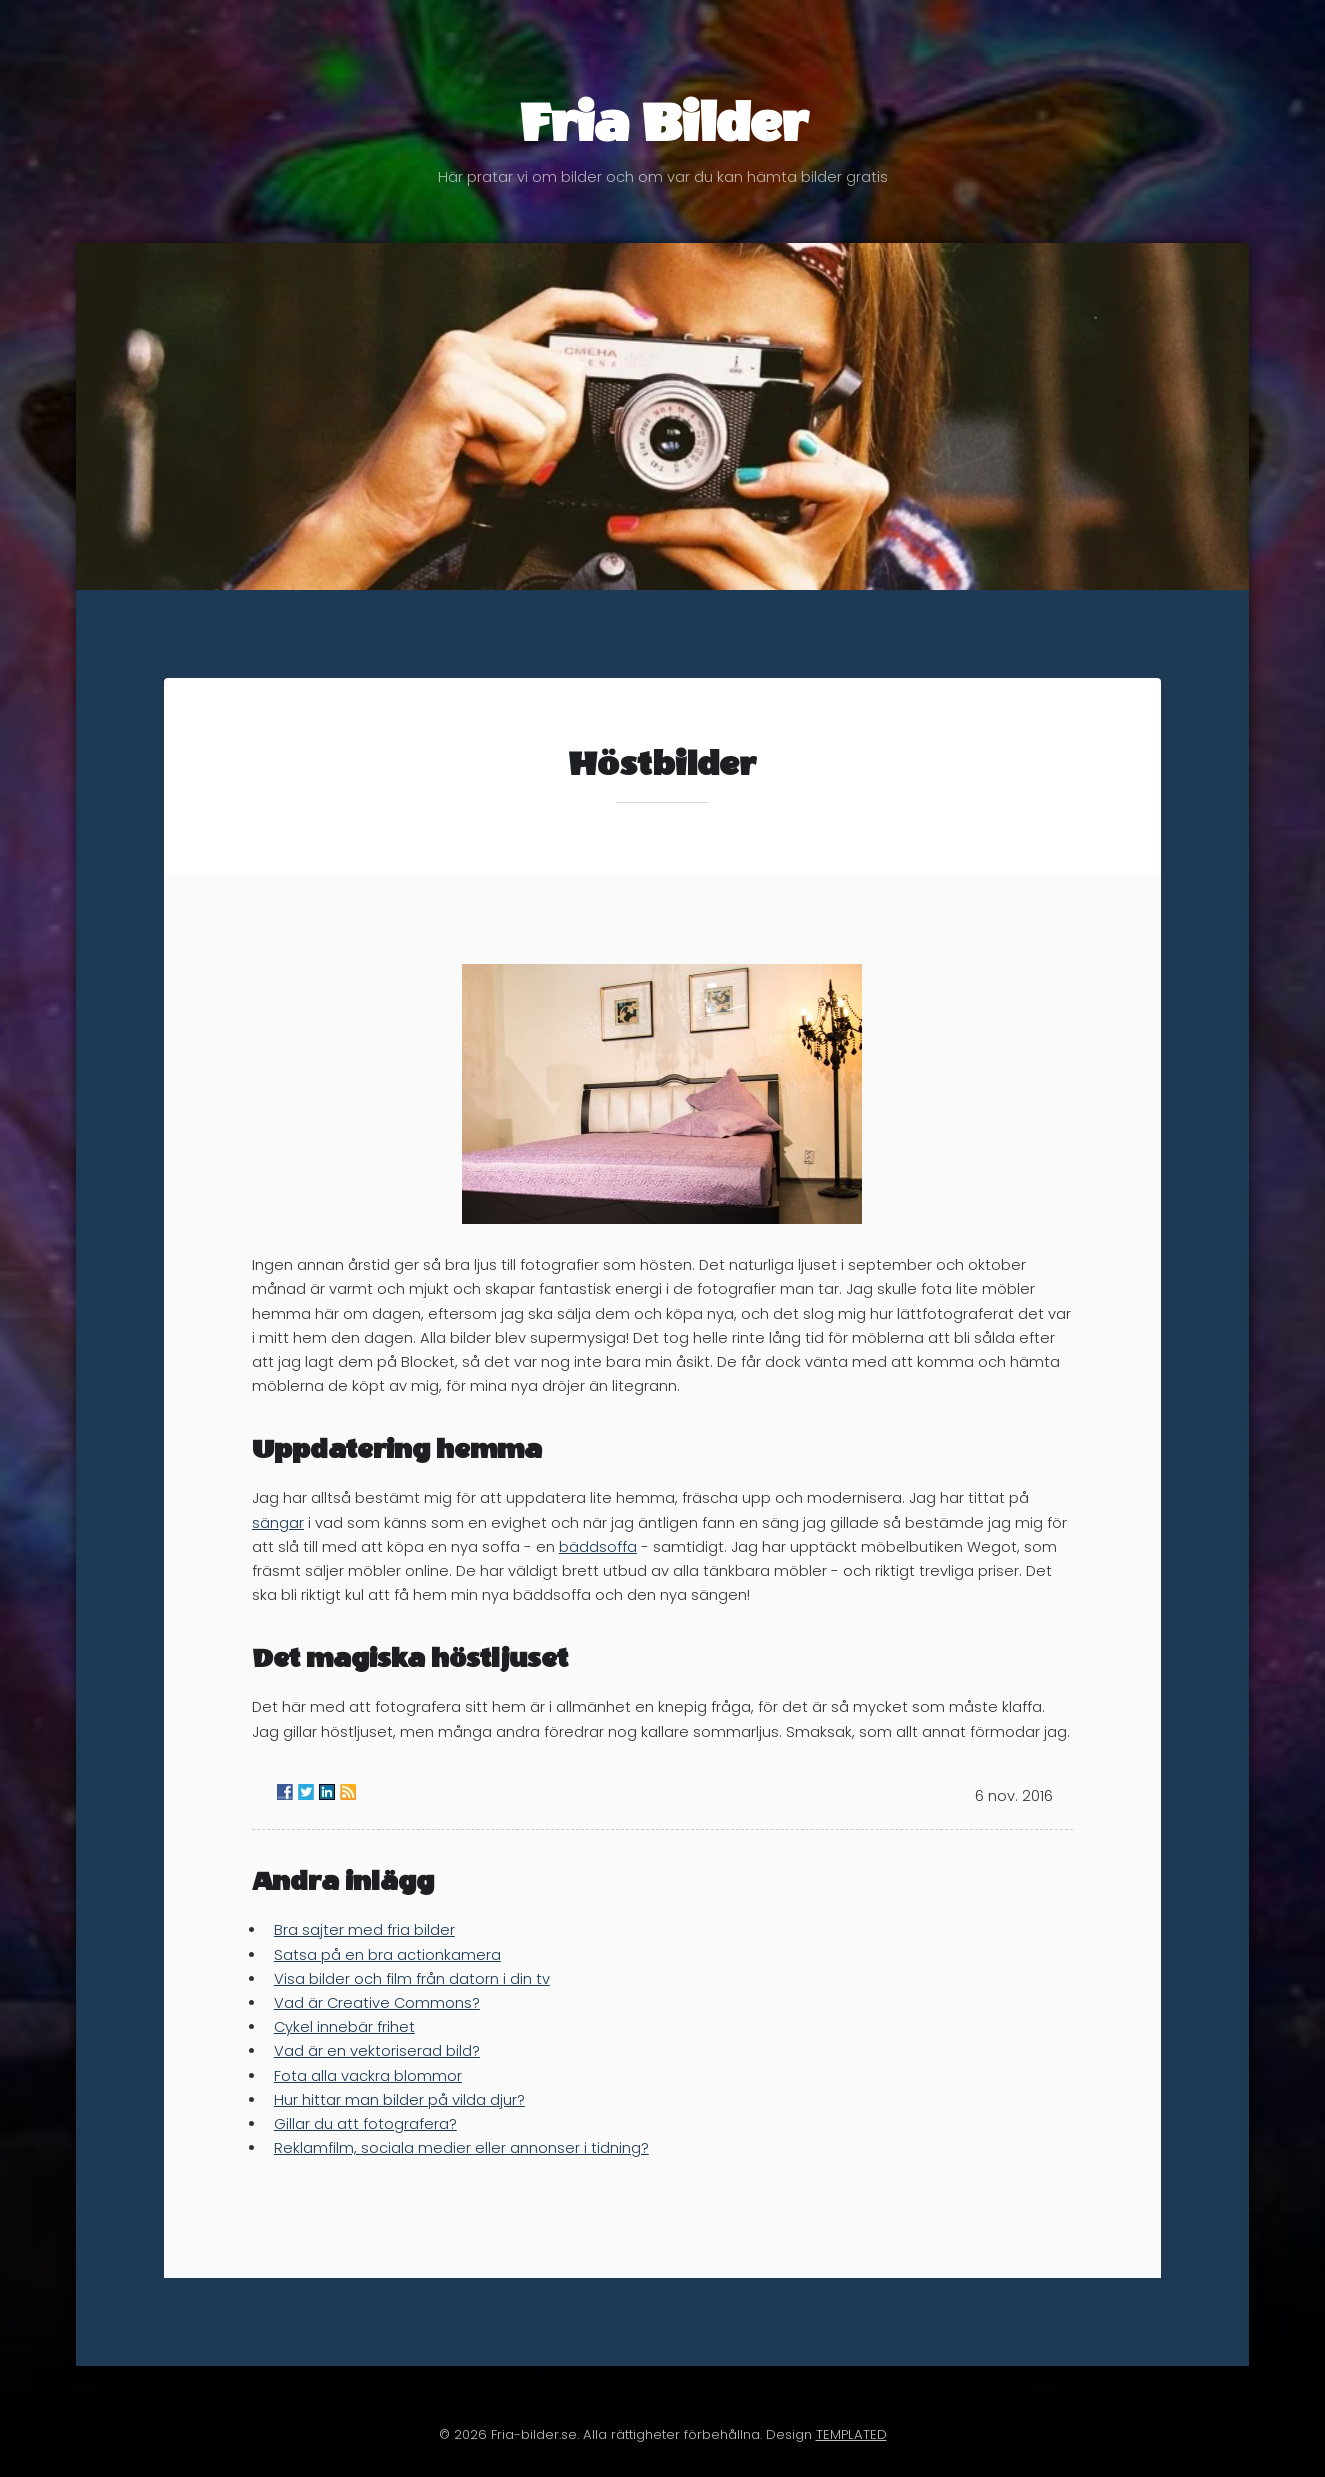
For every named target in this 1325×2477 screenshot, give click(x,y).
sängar (278, 1523)
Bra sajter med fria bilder (364, 1930)
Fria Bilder (662, 138)
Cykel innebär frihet (344, 2027)
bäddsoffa (598, 1547)
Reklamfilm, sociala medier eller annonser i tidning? (461, 2148)
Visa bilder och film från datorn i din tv (412, 1979)
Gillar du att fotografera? (365, 2124)
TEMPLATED (851, 2434)
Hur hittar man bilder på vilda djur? (399, 2100)
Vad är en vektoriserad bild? (377, 2051)
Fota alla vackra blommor (368, 2076)
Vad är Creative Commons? (377, 2003)
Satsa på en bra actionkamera (387, 1955)
